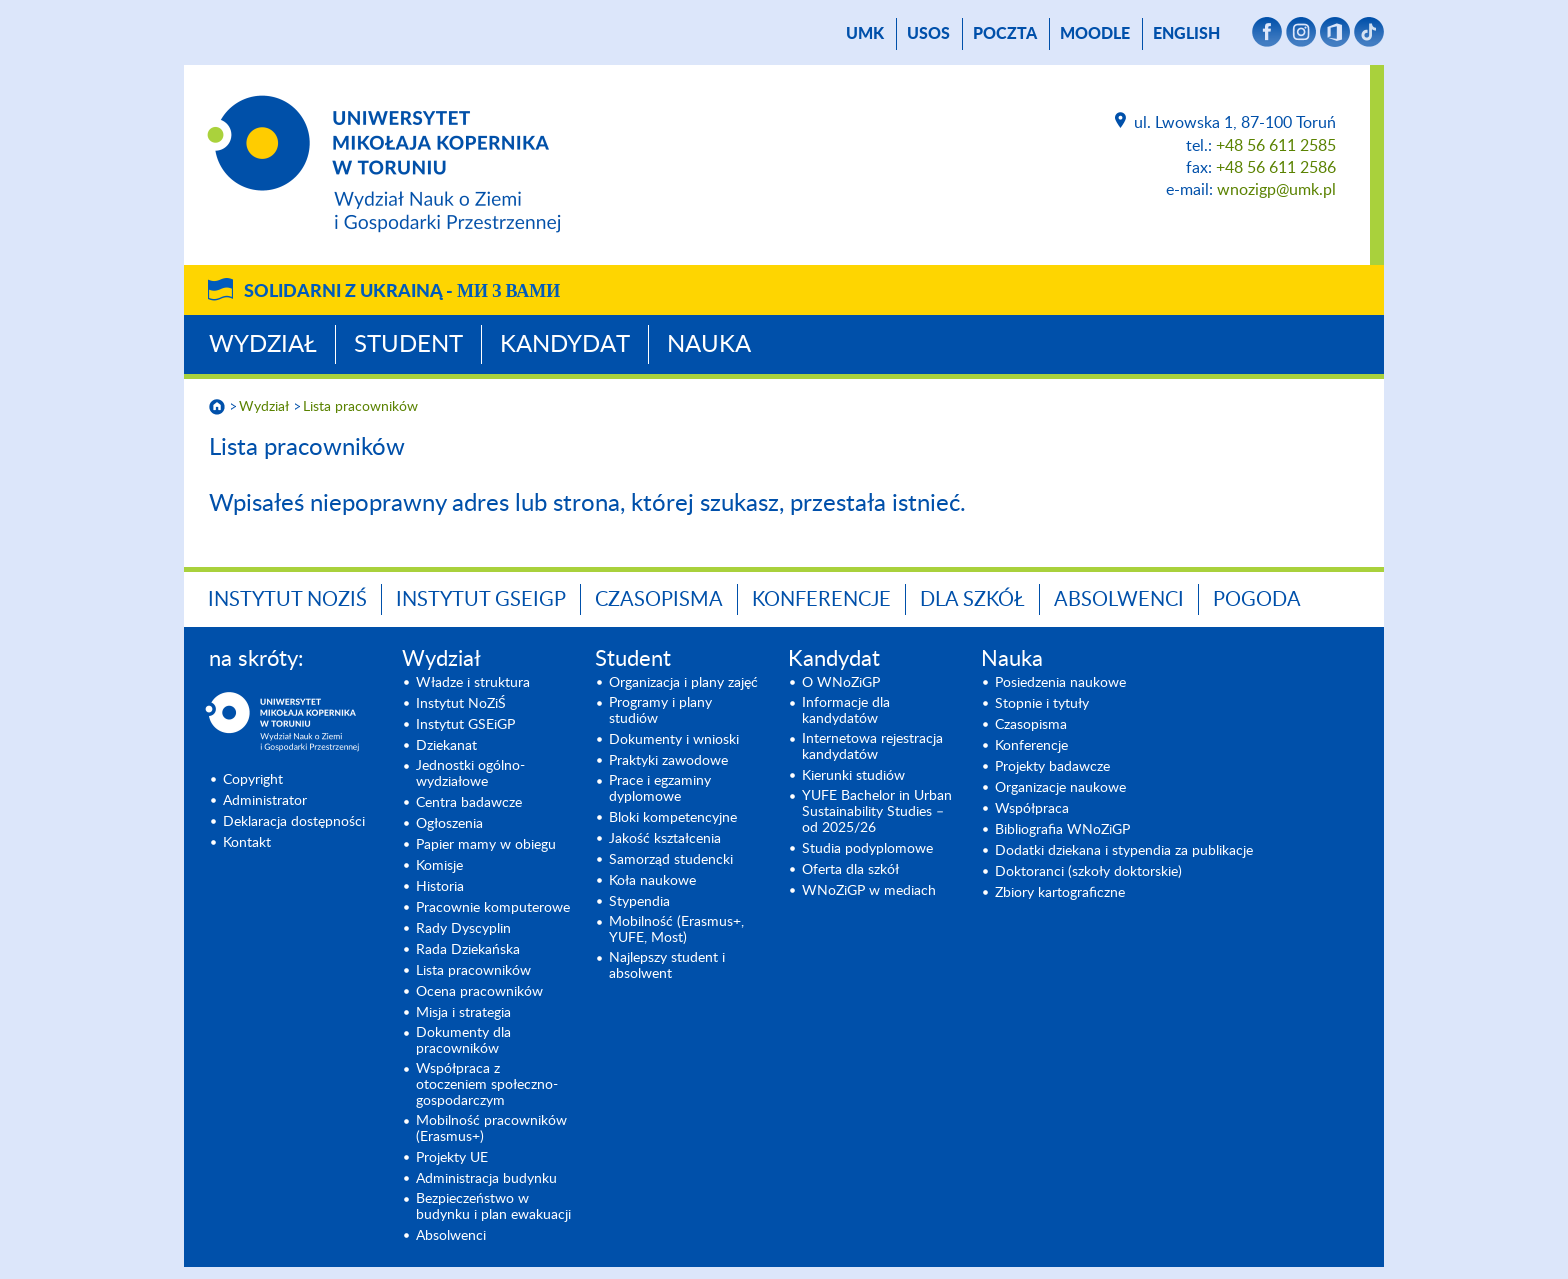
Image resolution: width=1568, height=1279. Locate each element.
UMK (865, 34)
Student (408, 345)
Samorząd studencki (671, 860)
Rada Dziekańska (468, 950)
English (1186, 34)
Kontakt (247, 843)
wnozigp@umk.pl (1276, 190)
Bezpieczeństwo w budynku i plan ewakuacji (493, 1207)
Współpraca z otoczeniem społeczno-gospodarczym (487, 1085)
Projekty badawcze (1052, 767)
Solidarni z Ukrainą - (402, 292)
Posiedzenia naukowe (1060, 683)
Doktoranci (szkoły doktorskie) (1088, 872)
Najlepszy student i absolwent (667, 966)
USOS (928, 34)
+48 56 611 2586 (1276, 168)
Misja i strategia (463, 1013)
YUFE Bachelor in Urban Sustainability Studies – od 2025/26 (877, 812)
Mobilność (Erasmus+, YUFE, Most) (676, 930)
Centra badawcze (469, 803)
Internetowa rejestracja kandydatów (872, 747)
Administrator (265, 801)
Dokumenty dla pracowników (463, 1041)
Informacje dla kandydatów (846, 711)
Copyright (253, 780)
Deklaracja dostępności (294, 822)
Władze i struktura (473, 683)
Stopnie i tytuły (1042, 704)
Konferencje (821, 600)
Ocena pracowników (479, 992)
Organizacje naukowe (1060, 788)
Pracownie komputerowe (493, 908)
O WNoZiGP (841, 683)
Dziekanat (446, 746)
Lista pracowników (360, 407)
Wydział (263, 345)
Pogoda (1257, 600)
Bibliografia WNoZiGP (1062, 830)
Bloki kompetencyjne (673, 818)
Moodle (1095, 34)
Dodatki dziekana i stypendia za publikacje (1124, 851)
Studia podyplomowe (867, 849)
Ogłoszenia (449, 824)
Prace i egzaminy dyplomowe (660, 789)
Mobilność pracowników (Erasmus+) (491, 1129)
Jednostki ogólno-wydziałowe (470, 774)
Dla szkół (972, 600)
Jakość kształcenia (665, 839)
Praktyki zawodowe (668, 761)
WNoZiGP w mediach (869, 891)
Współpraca (1032, 809)
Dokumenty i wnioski (674, 740)
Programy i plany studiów (660, 711)
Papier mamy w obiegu (486, 845)
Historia (440, 887)
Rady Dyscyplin (463, 929)
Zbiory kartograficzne (1060, 893)
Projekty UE (452, 1158)
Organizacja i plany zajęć (683, 683)
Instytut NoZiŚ (287, 600)
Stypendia (639, 902)
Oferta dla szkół (850, 870)
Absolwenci (1119, 600)
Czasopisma (659, 600)
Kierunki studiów (853, 776)
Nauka (709, 345)
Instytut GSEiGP (481, 600)
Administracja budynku (486, 1179)
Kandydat (565, 345)
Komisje (439, 866)
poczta (1005, 34)
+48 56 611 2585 (1276, 146)
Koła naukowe (652, 881)
